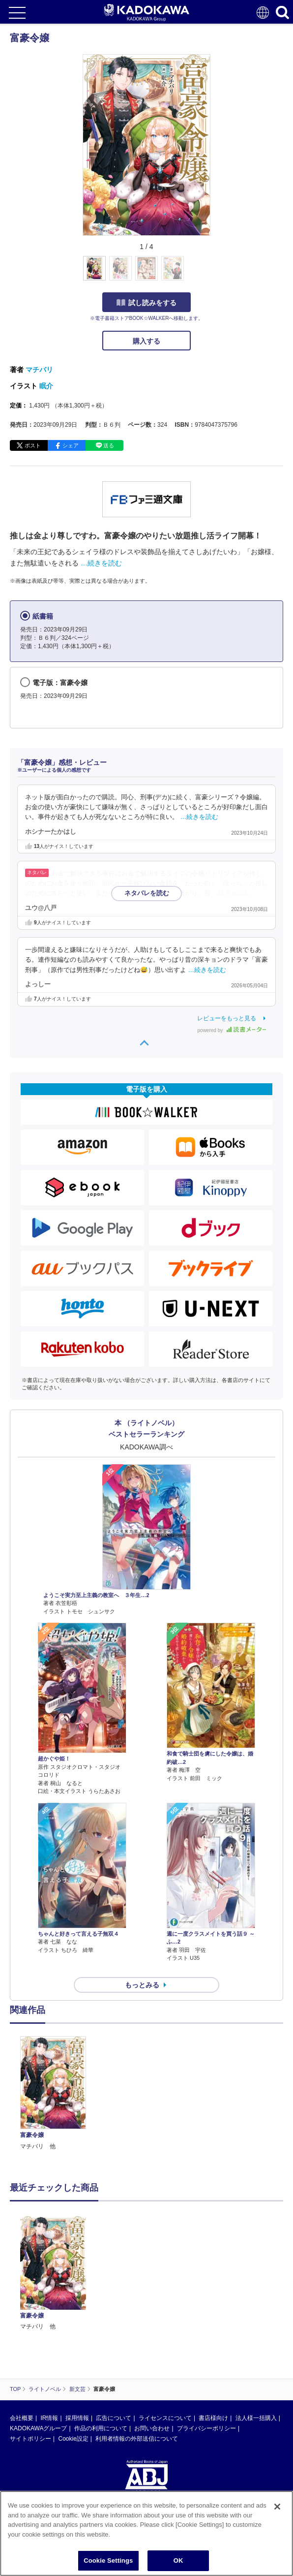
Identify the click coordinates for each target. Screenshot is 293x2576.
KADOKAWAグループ (38, 2334)
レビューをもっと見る (226, 1018)
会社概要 (21, 2324)
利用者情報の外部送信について (136, 2344)
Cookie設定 (73, 2344)
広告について (113, 2324)
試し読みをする (146, 303)
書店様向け (213, 2324)
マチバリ (39, 370)
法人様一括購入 (256, 2324)
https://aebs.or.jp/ (32, 2439)
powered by (232, 1030)
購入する (146, 341)
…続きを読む (101, 563)
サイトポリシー (30, 2344)
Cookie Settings (108, 2560)
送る (108, 445)
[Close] (277, 2506)
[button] (216, 273)
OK (178, 2560)
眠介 (46, 386)
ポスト (33, 445)
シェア (70, 445)
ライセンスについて (165, 2324)
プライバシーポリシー (206, 2334)
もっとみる (142, 1985)
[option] (55, 2093)
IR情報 (49, 2324)
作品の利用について (100, 2334)
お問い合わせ (152, 2334)
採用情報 (77, 2324)
